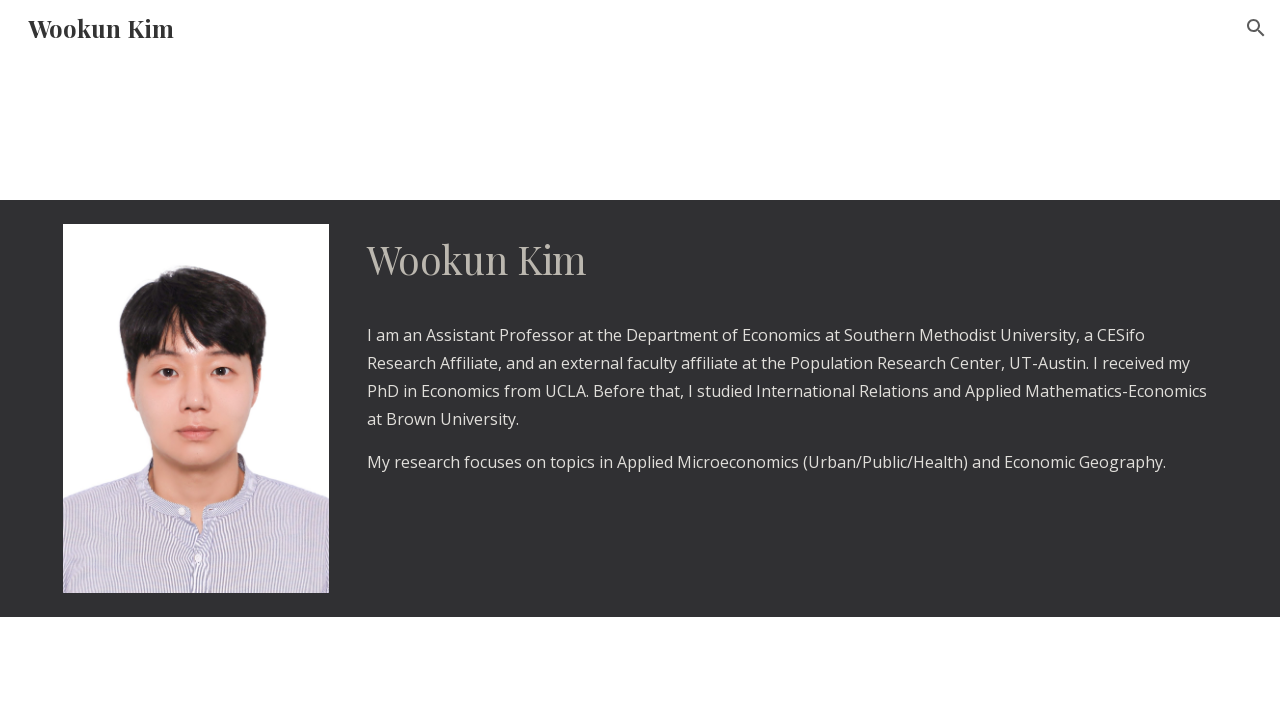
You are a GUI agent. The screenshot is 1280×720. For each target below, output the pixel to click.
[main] (788, 354)
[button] (1256, 28)
